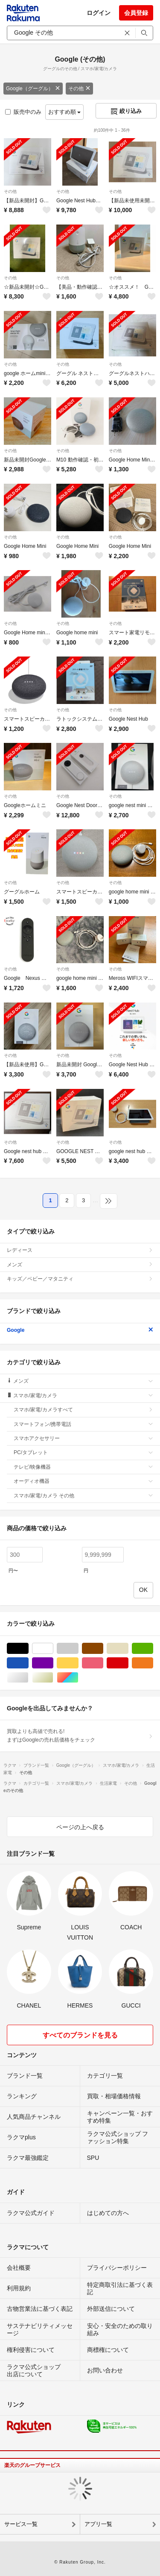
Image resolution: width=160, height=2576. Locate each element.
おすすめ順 (64, 112)
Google (80, 1330)
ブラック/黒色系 (28, 1648)
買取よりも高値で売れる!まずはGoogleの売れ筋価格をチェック (80, 1735)
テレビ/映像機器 (83, 1467)
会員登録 (136, 12)
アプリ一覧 (98, 2524)
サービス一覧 (21, 2524)
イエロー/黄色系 (78, 1663)
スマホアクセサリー (83, 1438)
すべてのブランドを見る (80, 2035)
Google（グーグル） (33, 89)
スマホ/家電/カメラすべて (83, 1410)
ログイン (99, 12)
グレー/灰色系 (78, 1648)
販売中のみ (23, 112)
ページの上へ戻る (80, 1827)
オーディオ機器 (83, 1481)
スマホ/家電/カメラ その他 (83, 1496)
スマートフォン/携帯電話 (83, 1424)
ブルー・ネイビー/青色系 (28, 1663)
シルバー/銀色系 (28, 1677)
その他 (79, 89)
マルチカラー (78, 1677)
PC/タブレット (83, 1452)
